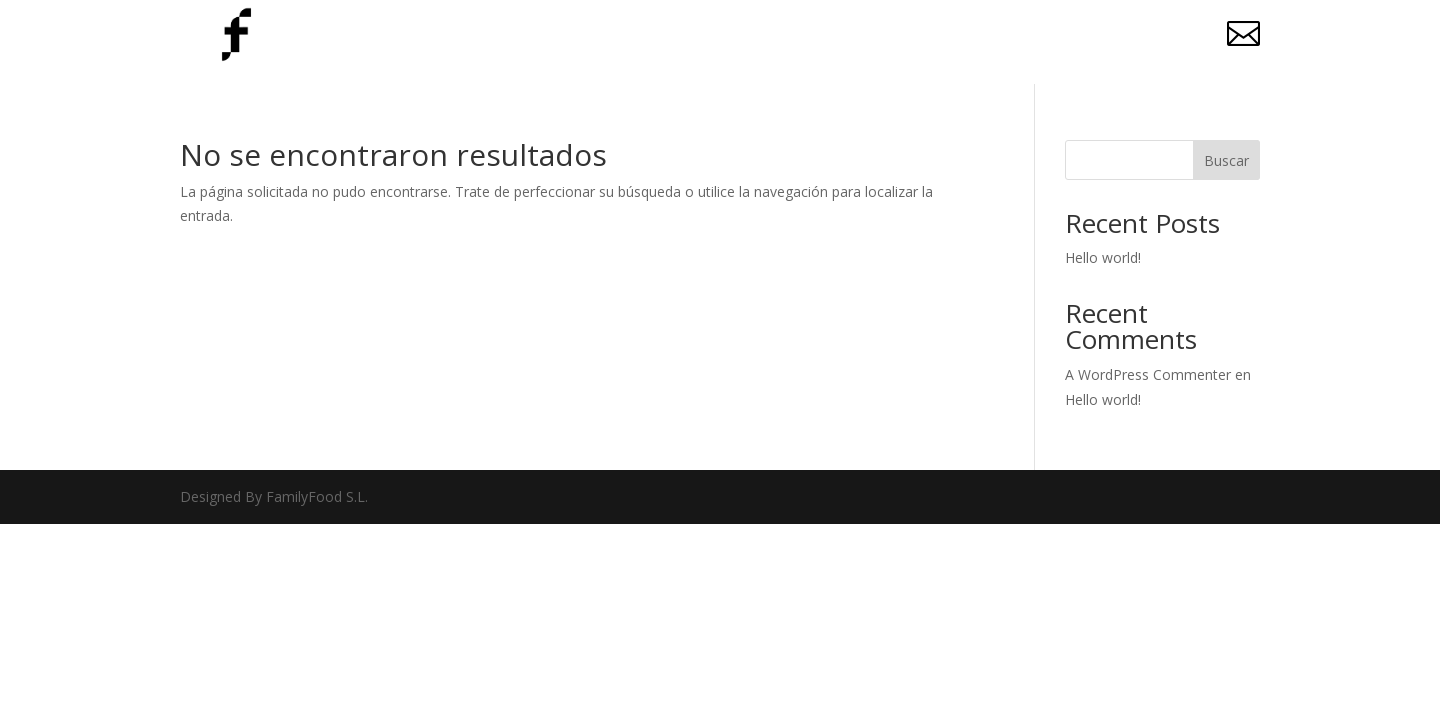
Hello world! (1103, 257)
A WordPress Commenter (1148, 374)
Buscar (1226, 160)
